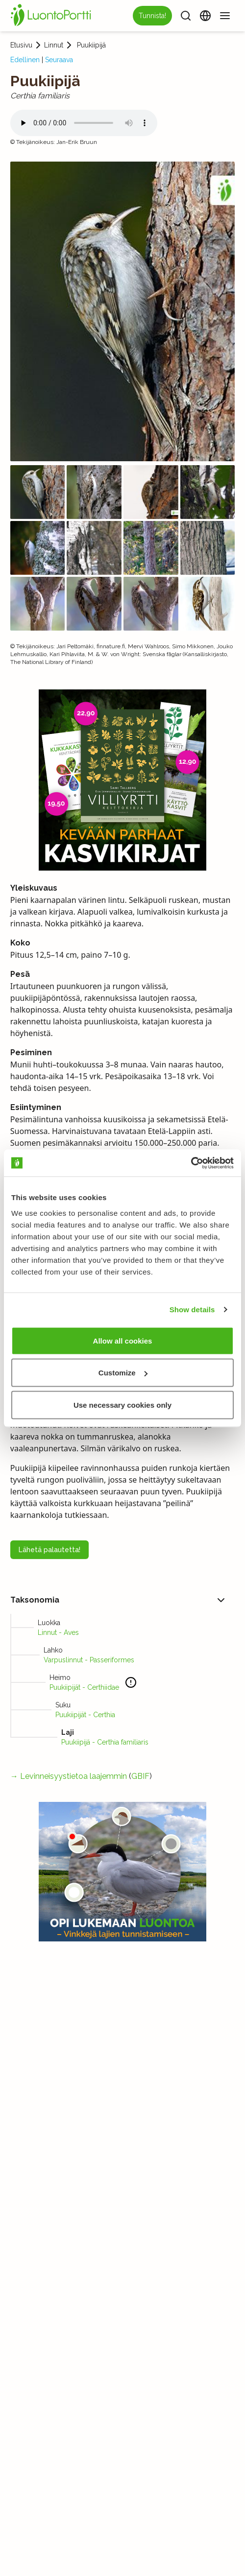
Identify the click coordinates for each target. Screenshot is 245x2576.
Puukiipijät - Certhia (85, 1715)
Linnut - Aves (58, 1632)
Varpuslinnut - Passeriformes (89, 1660)
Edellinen (25, 60)
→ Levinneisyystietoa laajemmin (68, 1776)
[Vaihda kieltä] (205, 15)
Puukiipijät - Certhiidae (84, 1687)
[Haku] (186, 15)
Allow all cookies (122, 1340)
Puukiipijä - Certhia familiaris (104, 1742)
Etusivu (21, 45)
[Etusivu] (52, 15)
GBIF (140, 1776)
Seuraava (59, 60)
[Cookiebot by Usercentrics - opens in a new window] (191, 1163)
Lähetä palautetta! (49, 1550)
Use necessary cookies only (123, 1404)
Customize (122, 1373)
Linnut (53, 45)
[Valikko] (225, 15)
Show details (192, 1309)
